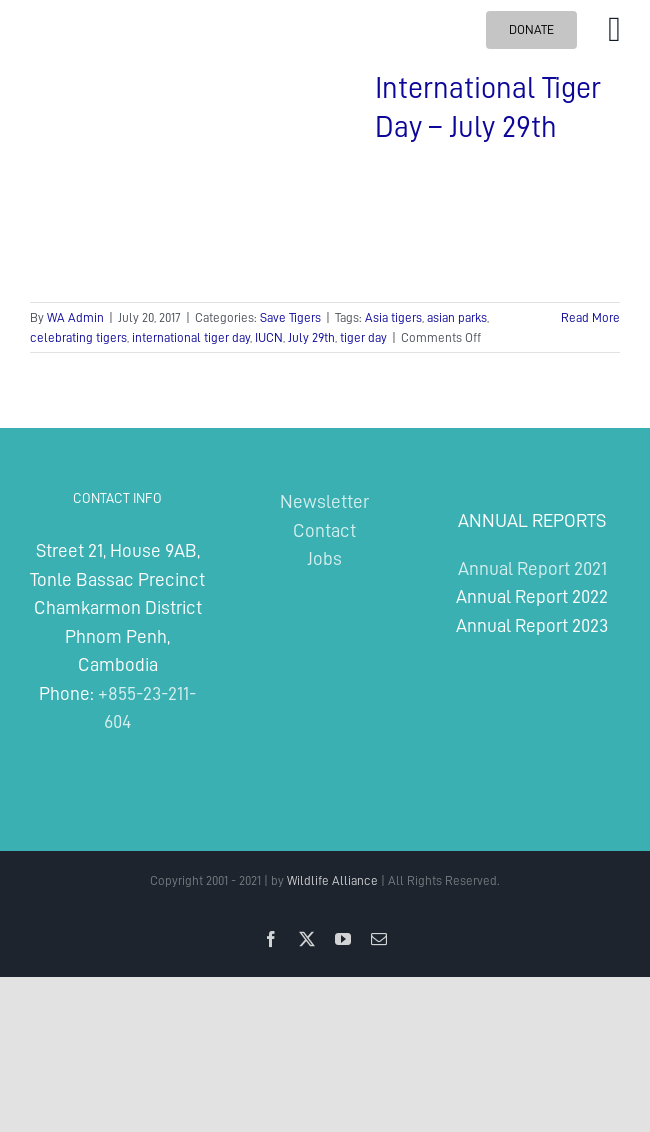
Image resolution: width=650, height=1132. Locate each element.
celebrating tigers (78, 337)
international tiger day (191, 337)
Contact (324, 530)
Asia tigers (393, 317)
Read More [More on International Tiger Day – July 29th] (590, 317)
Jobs (324, 558)
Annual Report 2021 (532, 568)
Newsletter (324, 501)
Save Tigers (290, 317)
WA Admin (75, 317)
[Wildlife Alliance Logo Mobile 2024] (80, 12)
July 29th (311, 337)
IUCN (269, 337)
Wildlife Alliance (332, 880)
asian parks (457, 317)
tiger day (363, 337)
